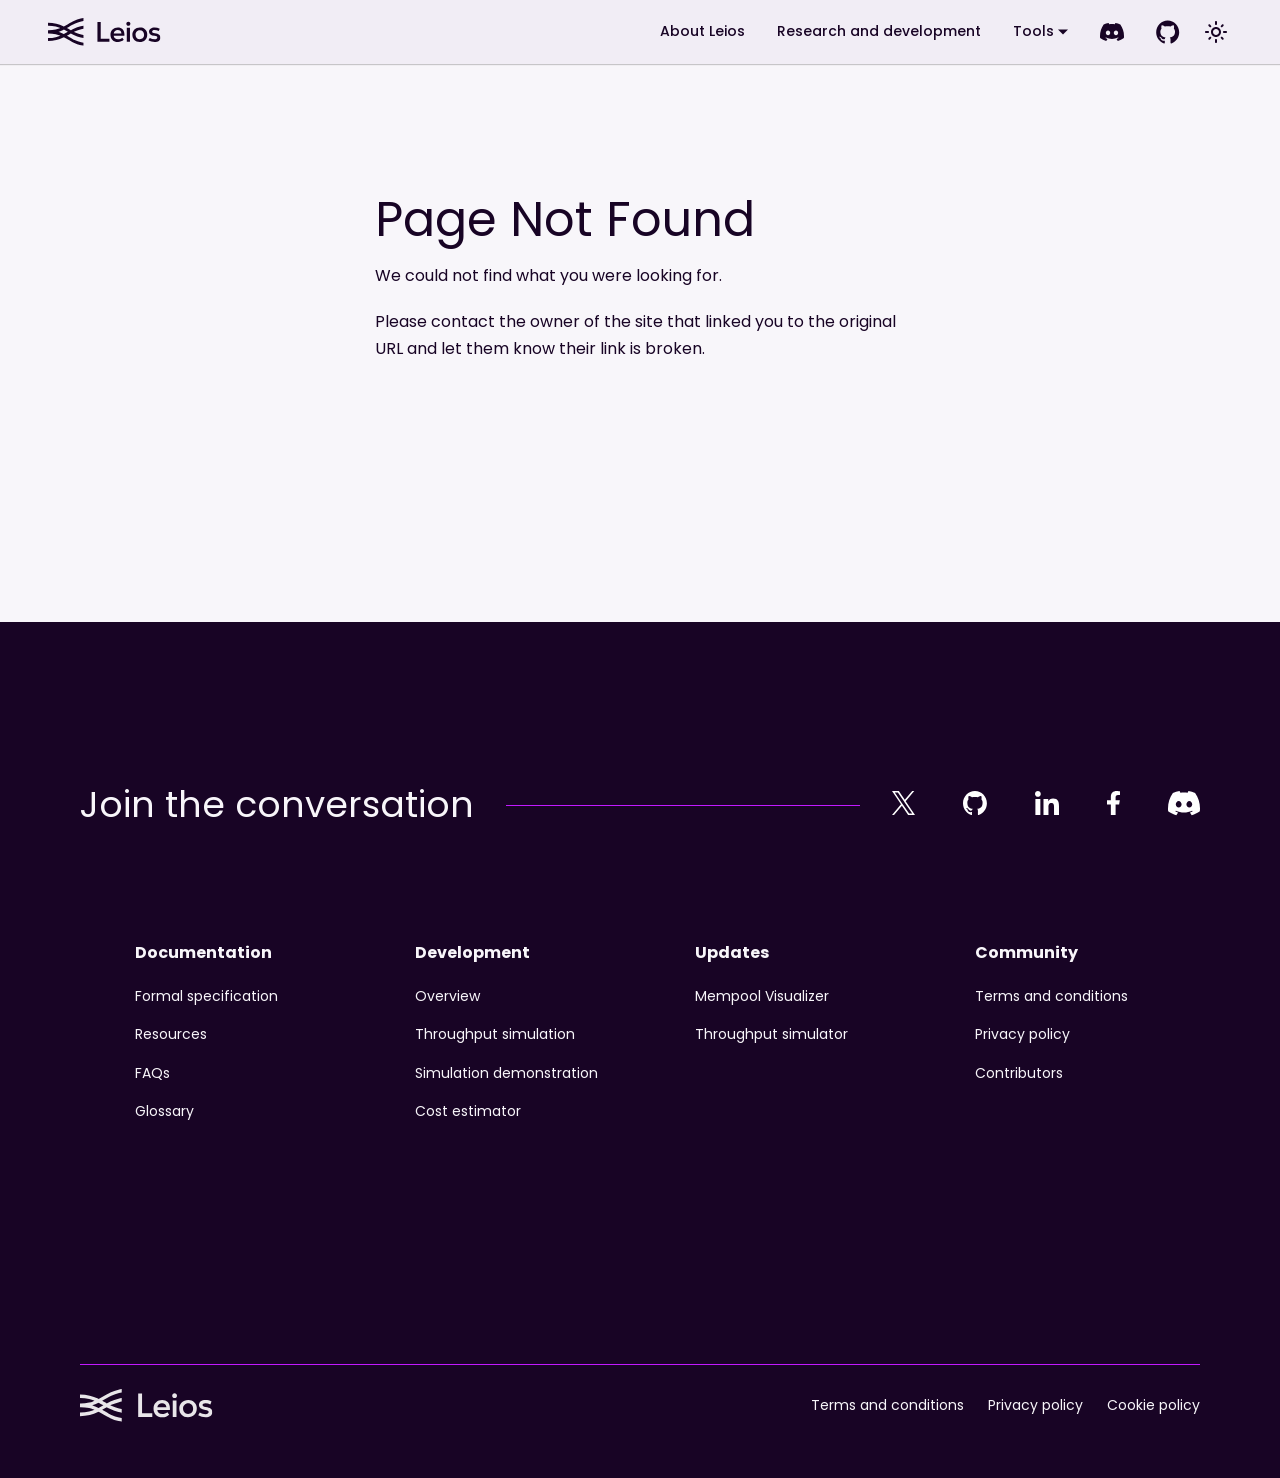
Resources (171, 1034)
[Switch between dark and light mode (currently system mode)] (1216, 32)
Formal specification (206, 996)
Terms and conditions (1051, 996)
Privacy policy (1022, 1034)
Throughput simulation (495, 1034)
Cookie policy (1153, 1406)
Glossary (164, 1111)
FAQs (152, 1073)
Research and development (879, 31)
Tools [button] (1033, 31)
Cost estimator (468, 1111)
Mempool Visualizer (762, 996)
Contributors (1019, 1073)
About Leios (702, 31)
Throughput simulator (771, 1034)
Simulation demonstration (506, 1073)
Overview (447, 996)
